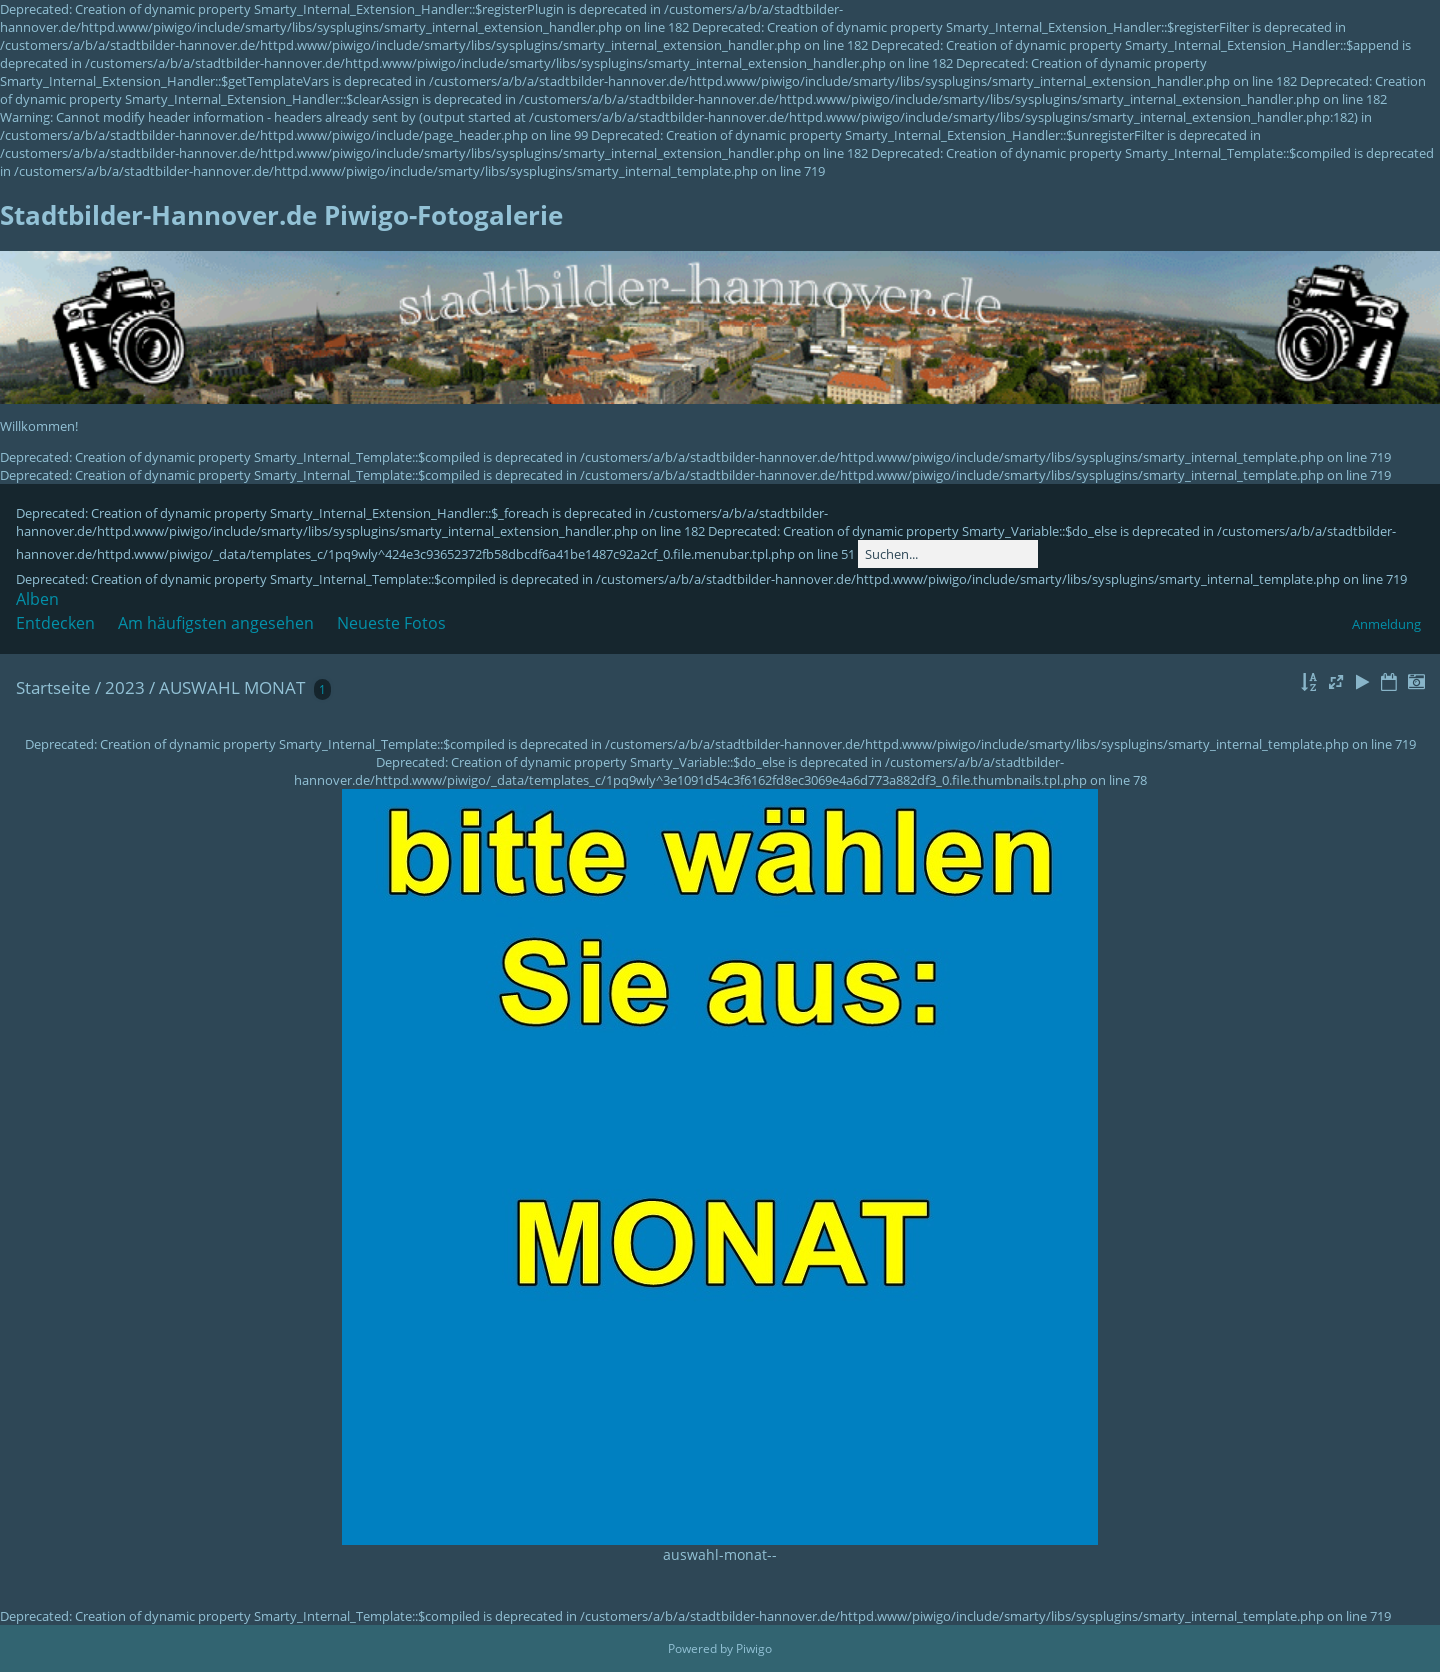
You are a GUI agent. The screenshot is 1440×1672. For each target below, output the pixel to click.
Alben (37, 599)
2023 (125, 687)
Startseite (53, 687)
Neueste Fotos (391, 623)
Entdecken (55, 623)
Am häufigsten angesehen (216, 623)
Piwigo (754, 1648)
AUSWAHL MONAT (232, 687)
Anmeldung (1386, 624)
